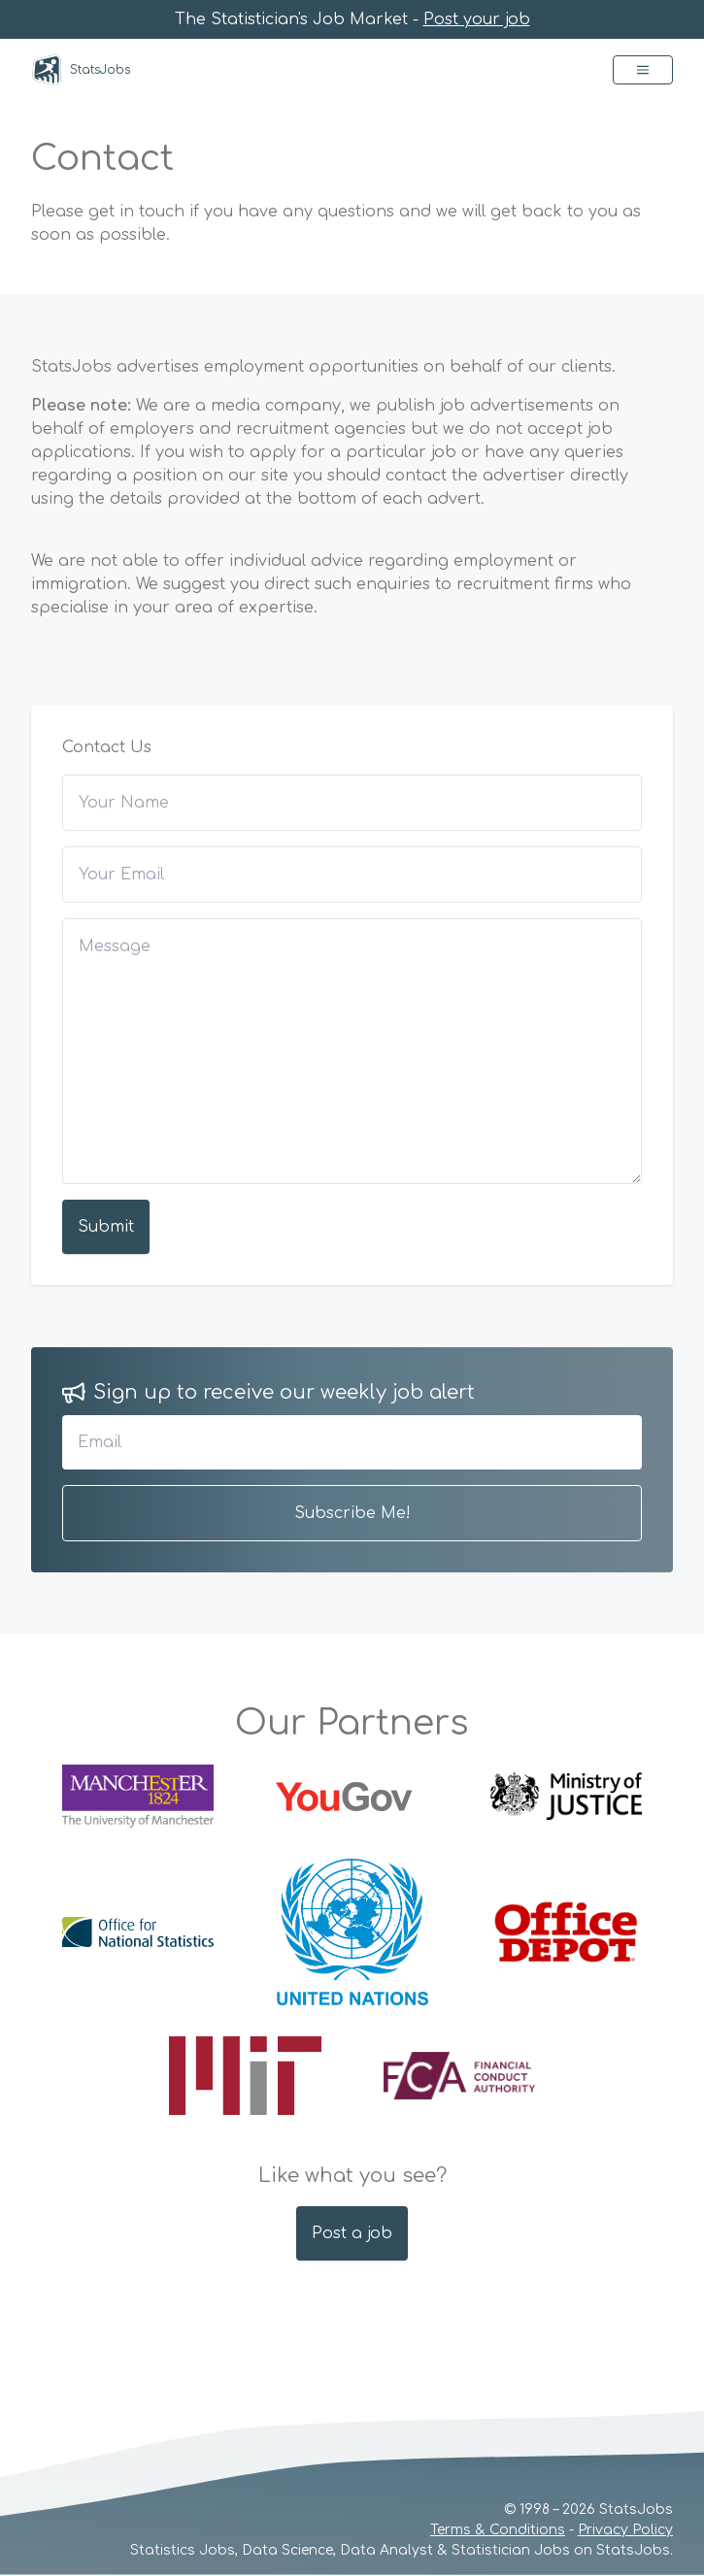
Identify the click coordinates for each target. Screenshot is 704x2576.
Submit (106, 1227)
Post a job (352, 2233)
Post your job (476, 19)
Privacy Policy (625, 2530)
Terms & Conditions (497, 2530)
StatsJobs (80, 69)
